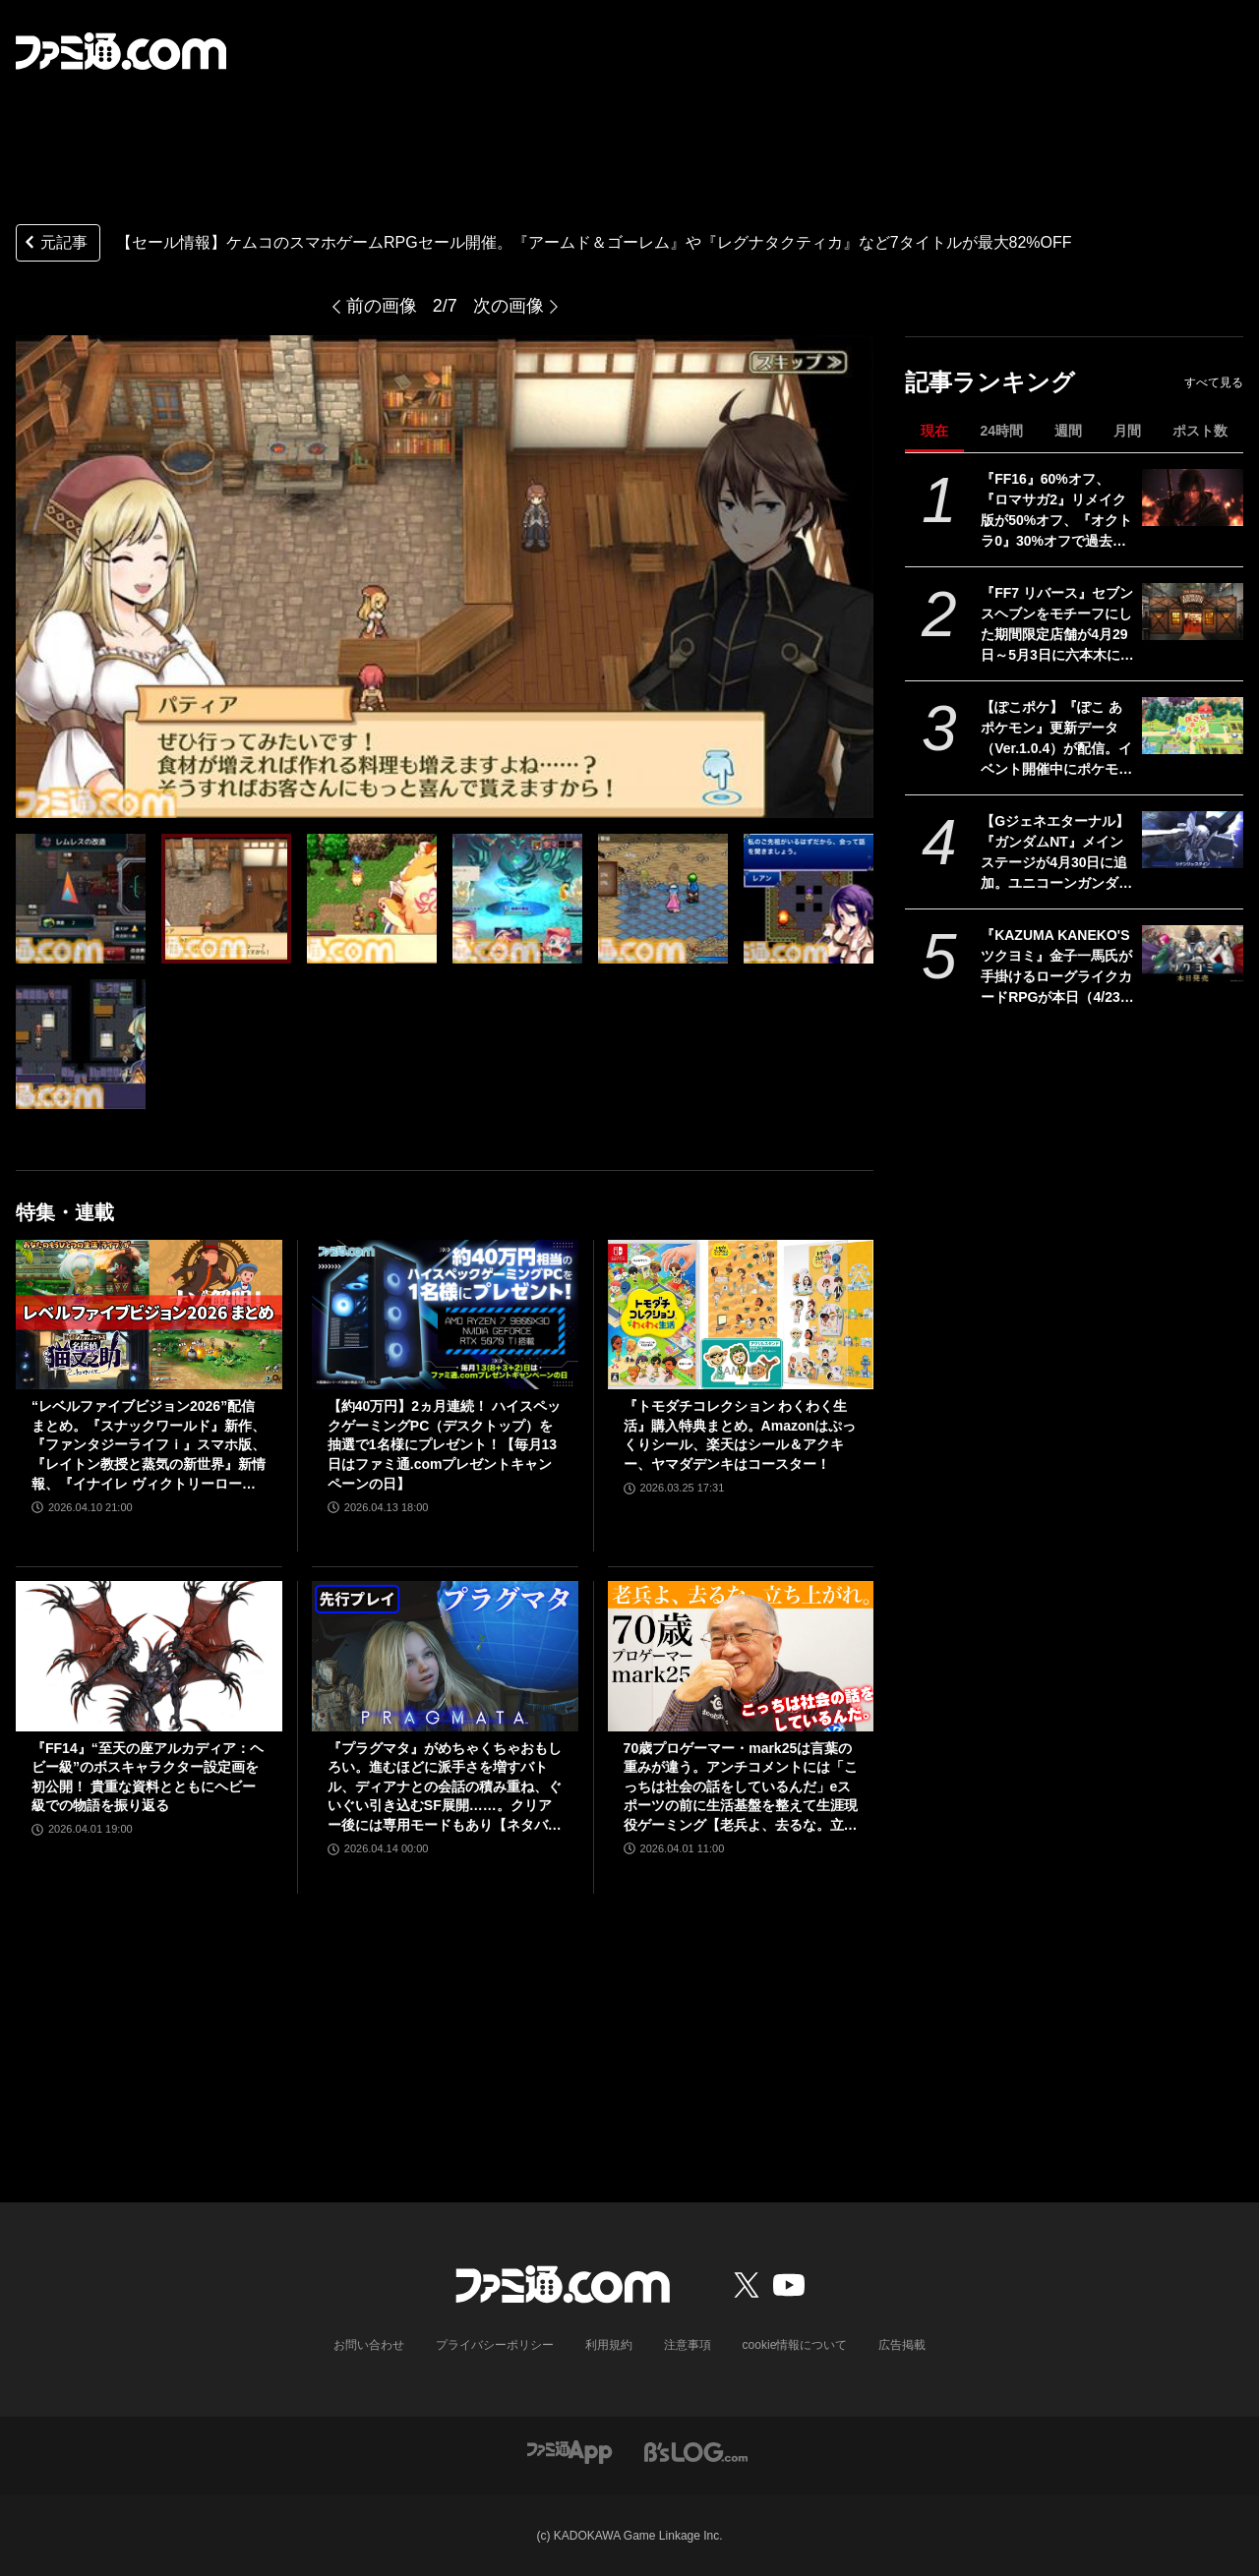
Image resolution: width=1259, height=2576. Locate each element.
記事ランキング (990, 382)
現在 (934, 431)
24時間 (1001, 431)
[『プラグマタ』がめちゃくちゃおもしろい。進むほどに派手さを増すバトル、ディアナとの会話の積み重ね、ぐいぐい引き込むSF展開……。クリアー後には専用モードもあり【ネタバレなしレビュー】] (445, 1655)
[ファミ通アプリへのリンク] (569, 2451)
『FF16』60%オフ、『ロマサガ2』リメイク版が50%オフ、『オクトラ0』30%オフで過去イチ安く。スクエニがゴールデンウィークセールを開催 (1056, 511)
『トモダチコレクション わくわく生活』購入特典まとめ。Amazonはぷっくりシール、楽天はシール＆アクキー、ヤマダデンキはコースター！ (740, 1435)
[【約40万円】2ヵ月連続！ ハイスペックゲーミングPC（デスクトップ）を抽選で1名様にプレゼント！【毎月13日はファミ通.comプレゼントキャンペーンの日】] (445, 1314)
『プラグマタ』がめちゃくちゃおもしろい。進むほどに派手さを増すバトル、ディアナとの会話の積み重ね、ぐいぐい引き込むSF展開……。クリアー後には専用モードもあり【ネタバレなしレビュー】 (445, 1788)
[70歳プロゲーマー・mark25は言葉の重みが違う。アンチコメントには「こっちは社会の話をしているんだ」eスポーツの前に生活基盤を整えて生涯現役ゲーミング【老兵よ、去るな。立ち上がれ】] (741, 1655)
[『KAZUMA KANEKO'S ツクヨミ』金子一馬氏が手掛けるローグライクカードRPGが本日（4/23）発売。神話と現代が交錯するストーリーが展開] (1192, 953)
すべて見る (1213, 382)
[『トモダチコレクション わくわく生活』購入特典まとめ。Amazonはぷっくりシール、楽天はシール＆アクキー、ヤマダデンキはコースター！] (741, 1314)
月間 (1127, 431)
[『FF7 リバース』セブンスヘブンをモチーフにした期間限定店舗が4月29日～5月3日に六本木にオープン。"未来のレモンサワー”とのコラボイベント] (1192, 611)
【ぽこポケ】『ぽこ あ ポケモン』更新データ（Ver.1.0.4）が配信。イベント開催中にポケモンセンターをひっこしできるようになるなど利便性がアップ (1056, 739)
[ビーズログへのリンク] (696, 2451)
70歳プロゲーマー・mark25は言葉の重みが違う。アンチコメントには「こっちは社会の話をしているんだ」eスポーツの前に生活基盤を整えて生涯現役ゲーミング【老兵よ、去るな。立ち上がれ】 (741, 1788)
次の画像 (508, 306)
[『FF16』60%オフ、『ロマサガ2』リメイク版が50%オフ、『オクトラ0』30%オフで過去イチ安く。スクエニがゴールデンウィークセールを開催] (1192, 497)
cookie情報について (795, 2345)
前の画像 (381, 306)
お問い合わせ (368, 2345)
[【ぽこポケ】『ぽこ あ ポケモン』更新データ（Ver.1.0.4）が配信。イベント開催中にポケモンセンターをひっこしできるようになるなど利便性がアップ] (1192, 725)
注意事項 (687, 2345)
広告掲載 (902, 2345)
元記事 (54, 244)
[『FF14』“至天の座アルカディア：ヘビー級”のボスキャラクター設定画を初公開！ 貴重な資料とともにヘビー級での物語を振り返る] (149, 1655)
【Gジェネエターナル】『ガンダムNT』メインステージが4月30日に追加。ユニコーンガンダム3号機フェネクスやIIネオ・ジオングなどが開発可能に (1056, 853)
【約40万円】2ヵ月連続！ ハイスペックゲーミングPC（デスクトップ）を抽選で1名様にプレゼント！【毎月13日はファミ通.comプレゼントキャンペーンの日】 (444, 1444)
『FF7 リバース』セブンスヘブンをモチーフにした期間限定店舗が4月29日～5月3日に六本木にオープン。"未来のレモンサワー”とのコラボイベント (1057, 625)
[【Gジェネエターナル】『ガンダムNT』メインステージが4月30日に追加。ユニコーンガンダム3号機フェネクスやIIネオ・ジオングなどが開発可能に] (1192, 839)
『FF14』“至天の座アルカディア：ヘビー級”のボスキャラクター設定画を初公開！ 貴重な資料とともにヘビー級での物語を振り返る (147, 1777)
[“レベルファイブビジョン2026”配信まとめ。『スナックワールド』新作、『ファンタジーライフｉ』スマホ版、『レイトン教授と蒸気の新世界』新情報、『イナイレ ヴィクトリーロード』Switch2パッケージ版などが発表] (149, 1314)
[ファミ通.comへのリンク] (121, 51)
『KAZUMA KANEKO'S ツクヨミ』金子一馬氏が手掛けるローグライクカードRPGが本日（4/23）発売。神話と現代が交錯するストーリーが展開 (1057, 967)
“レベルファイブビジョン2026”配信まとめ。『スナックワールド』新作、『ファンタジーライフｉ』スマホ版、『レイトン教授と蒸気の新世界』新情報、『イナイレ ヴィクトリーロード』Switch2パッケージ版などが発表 (148, 1445)
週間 (1068, 431)
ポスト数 (1200, 431)
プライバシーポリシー (495, 2345)
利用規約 (608, 2345)
